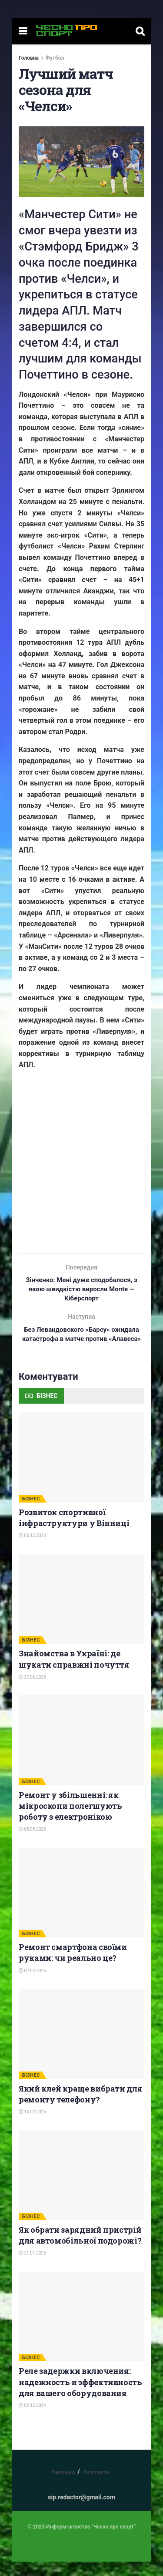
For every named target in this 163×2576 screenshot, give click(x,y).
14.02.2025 (32, 2126)
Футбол (55, 58)
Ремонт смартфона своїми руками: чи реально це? (73, 1966)
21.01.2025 (32, 2267)
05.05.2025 (32, 1843)
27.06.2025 (32, 1691)
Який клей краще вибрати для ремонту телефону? (80, 2108)
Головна (29, 58)
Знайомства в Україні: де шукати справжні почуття (74, 1673)
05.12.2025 (32, 1549)
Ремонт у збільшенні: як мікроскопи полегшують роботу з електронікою (70, 1820)
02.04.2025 (32, 1985)
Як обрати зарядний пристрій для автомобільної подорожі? (80, 2249)
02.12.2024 (32, 2419)
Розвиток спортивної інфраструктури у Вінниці (74, 1532)
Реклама (63, 2486)
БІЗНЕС (31, 1513)
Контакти (96, 2486)
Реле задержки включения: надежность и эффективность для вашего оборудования (80, 2396)
